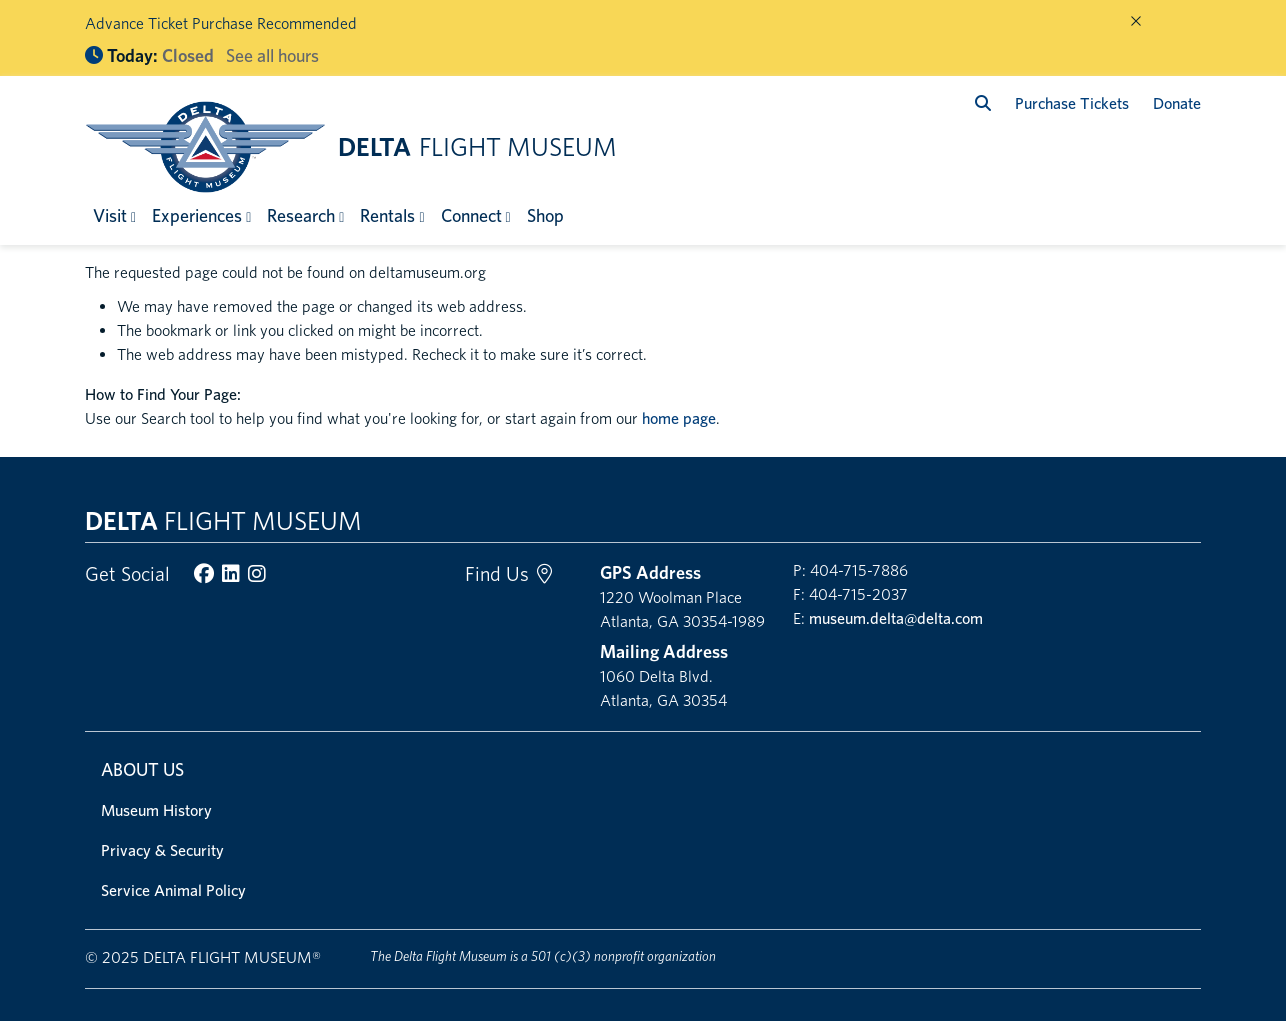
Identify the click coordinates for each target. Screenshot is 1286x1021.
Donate (1177, 103)
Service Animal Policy (173, 890)
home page (679, 418)
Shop (545, 215)
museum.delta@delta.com (896, 618)
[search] (983, 103)
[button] (114, 215)
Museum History (156, 810)
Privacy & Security (162, 850)
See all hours (272, 55)
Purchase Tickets (1072, 103)
